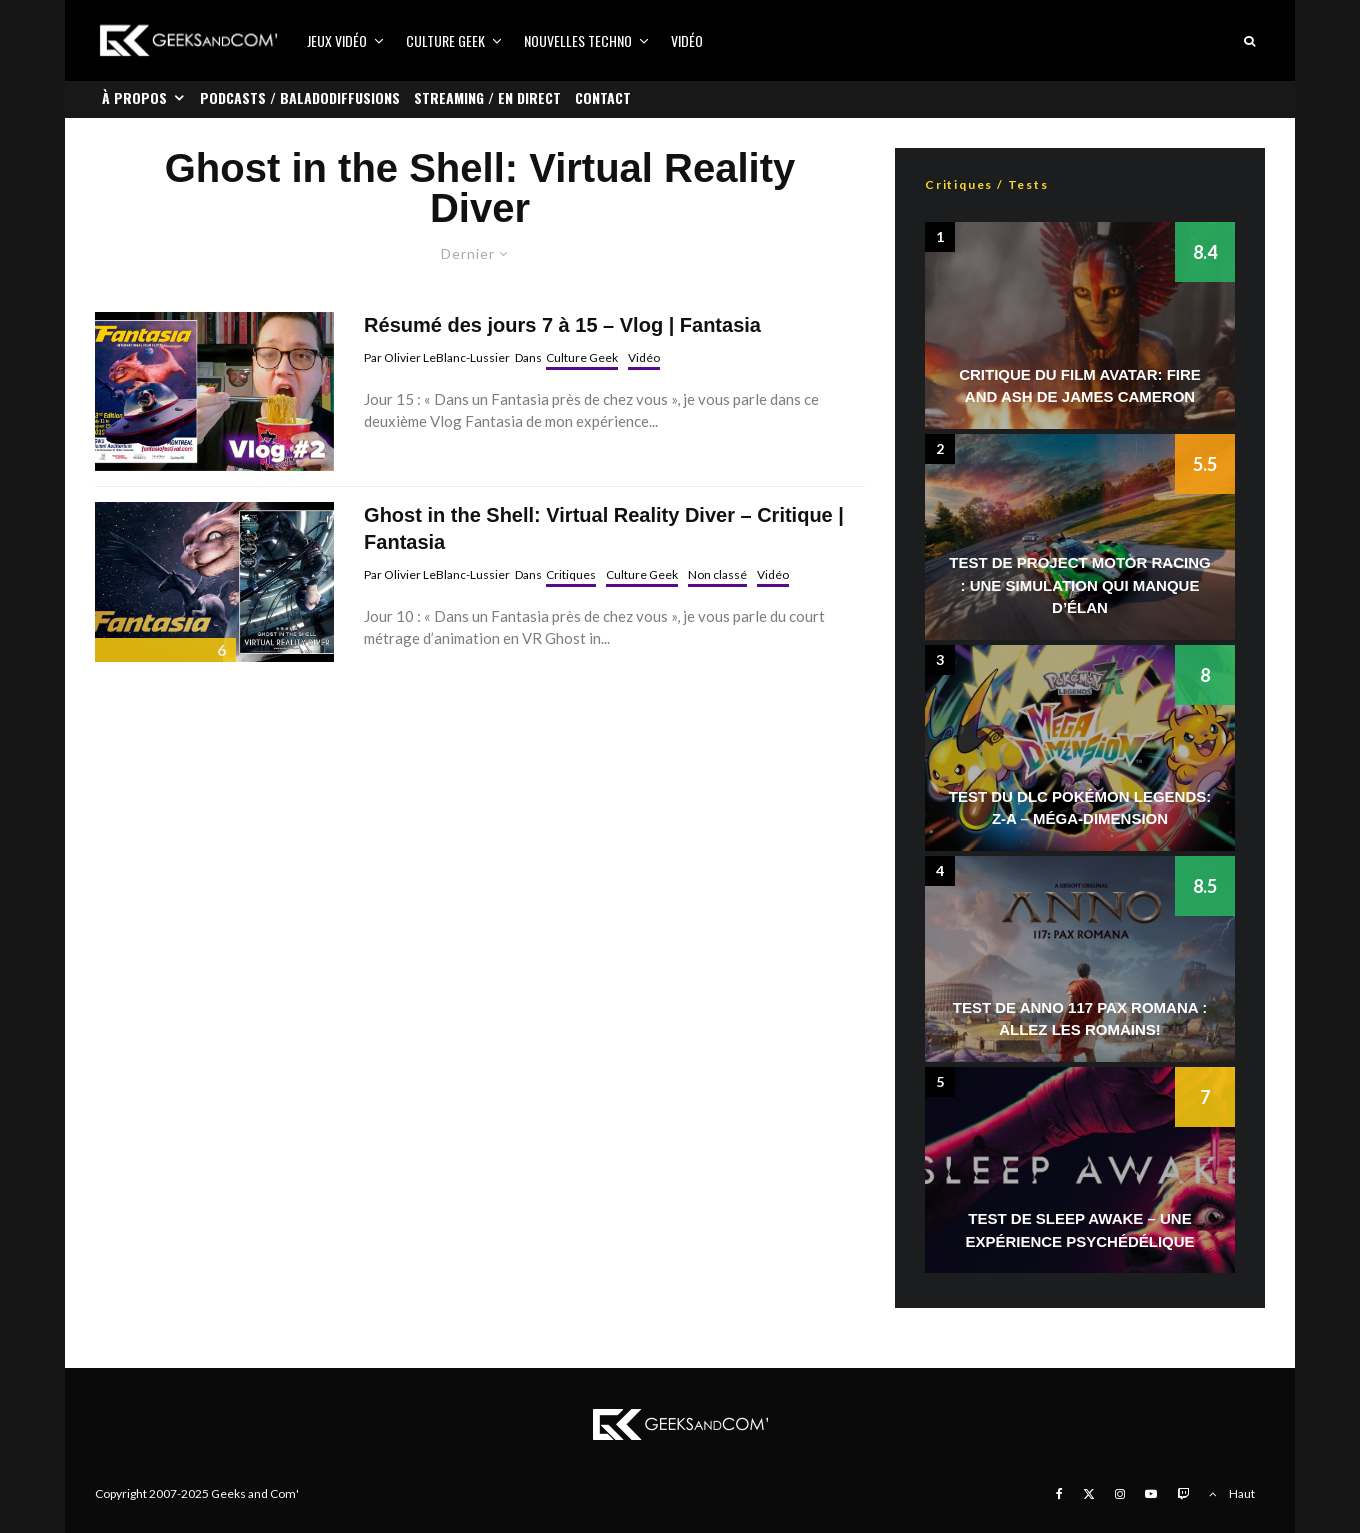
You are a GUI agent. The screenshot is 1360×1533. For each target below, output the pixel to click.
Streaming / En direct (487, 97)
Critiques (571, 574)
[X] (1089, 1494)
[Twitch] (1183, 1494)
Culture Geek (445, 40)
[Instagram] (1120, 1494)
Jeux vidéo (337, 40)
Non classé (717, 574)
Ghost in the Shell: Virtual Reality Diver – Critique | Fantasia (604, 528)
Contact (603, 97)
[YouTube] (1151, 1494)
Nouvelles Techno (578, 40)
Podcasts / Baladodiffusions (300, 97)
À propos (134, 97)
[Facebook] (1059, 1494)
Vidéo (687, 40)
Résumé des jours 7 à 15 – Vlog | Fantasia (562, 325)
